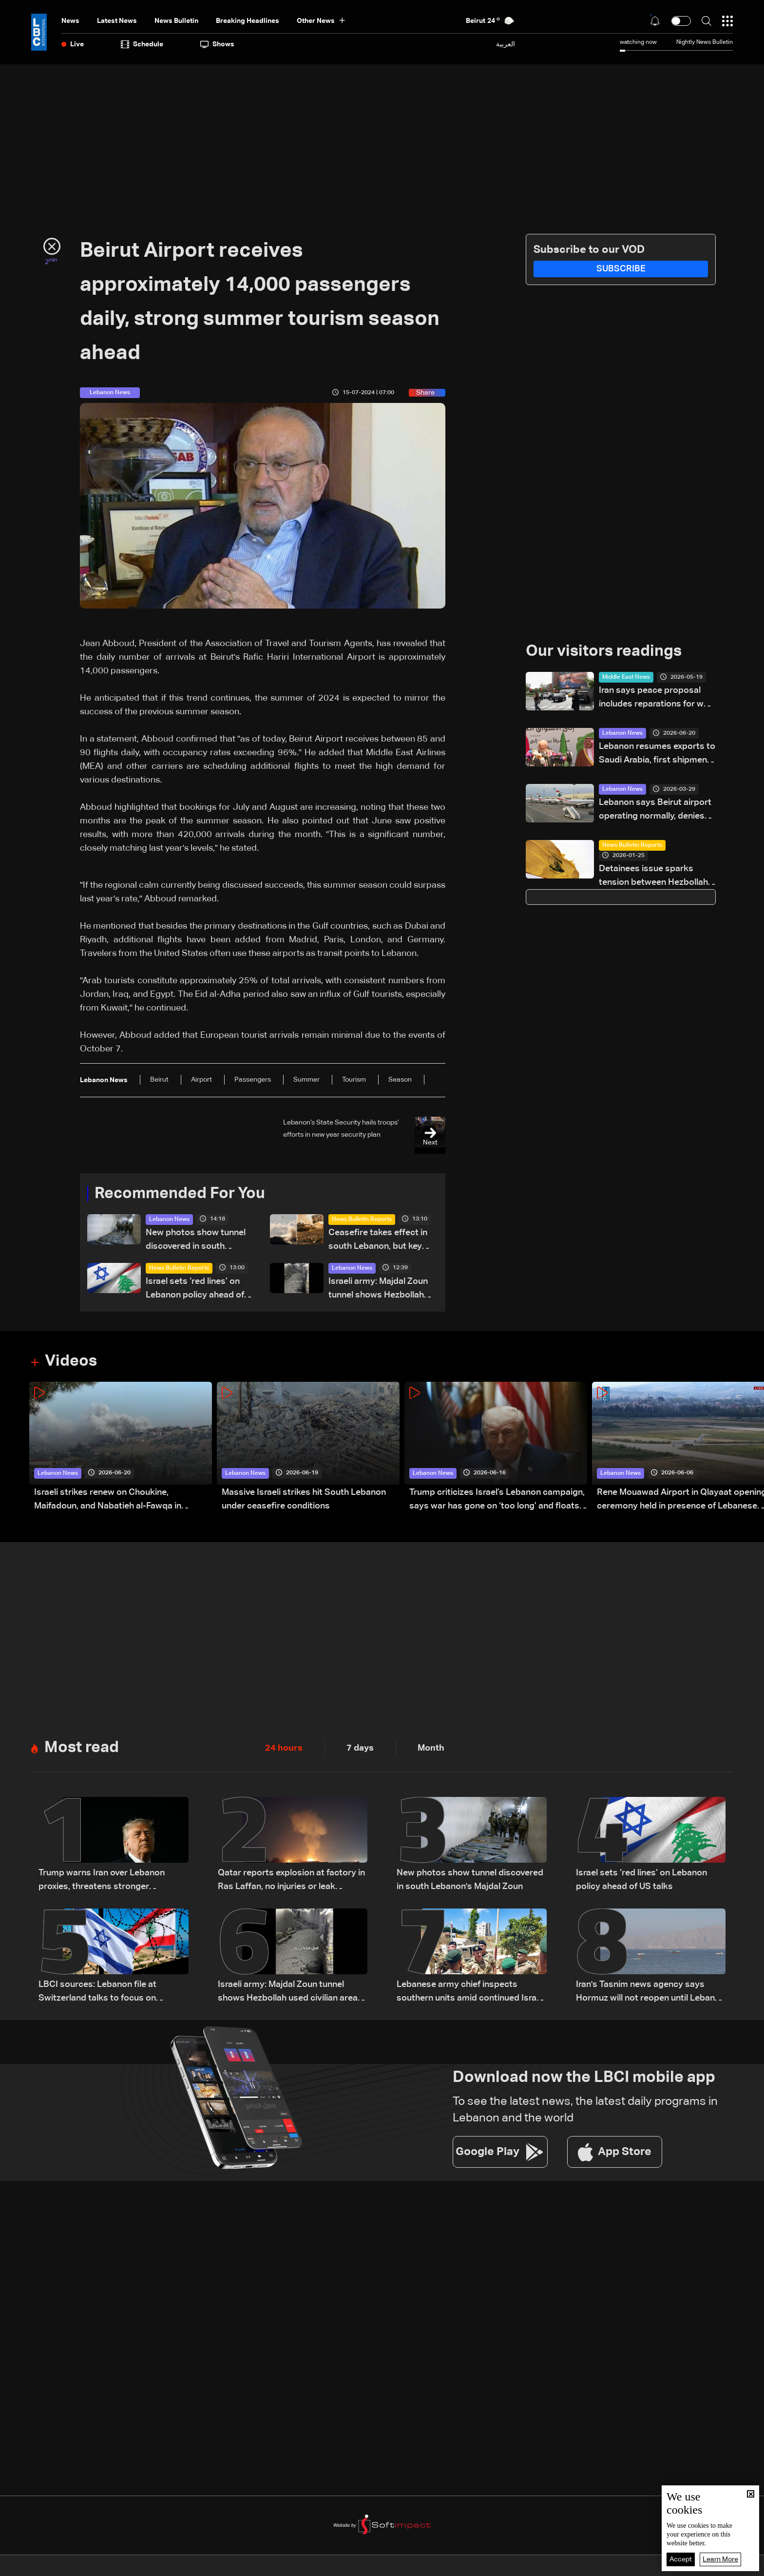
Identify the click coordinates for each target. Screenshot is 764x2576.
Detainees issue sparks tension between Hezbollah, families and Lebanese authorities (654, 876)
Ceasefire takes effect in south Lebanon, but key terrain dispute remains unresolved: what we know (381, 1240)
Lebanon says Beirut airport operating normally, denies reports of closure (655, 810)
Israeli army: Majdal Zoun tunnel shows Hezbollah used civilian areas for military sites (378, 1289)
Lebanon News (169, 1219)
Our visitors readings (604, 651)
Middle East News (626, 677)
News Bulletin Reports (362, 1219)
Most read (81, 1747)
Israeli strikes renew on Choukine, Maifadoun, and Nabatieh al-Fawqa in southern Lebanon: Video (107, 1500)
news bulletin (176, 21)
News (70, 21)
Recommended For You (180, 1194)
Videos (71, 1361)
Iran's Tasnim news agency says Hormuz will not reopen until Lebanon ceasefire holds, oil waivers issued (650, 1992)
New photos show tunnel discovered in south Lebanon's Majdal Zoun (196, 1240)
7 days (360, 1748)
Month (431, 1748)
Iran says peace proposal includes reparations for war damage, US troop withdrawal (655, 698)
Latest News (117, 21)
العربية (505, 44)
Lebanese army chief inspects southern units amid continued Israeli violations (471, 1992)
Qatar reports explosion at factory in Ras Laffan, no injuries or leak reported (291, 1881)
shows (217, 44)
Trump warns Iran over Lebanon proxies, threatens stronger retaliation (101, 1881)
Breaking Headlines (247, 21)
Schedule (142, 44)
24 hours (284, 1748)
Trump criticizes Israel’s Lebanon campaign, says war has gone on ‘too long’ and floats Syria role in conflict (497, 1500)
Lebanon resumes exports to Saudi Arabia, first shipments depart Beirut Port (657, 754)
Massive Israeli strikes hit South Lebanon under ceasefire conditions (304, 1499)
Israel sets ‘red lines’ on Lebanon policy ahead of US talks (195, 1289)
